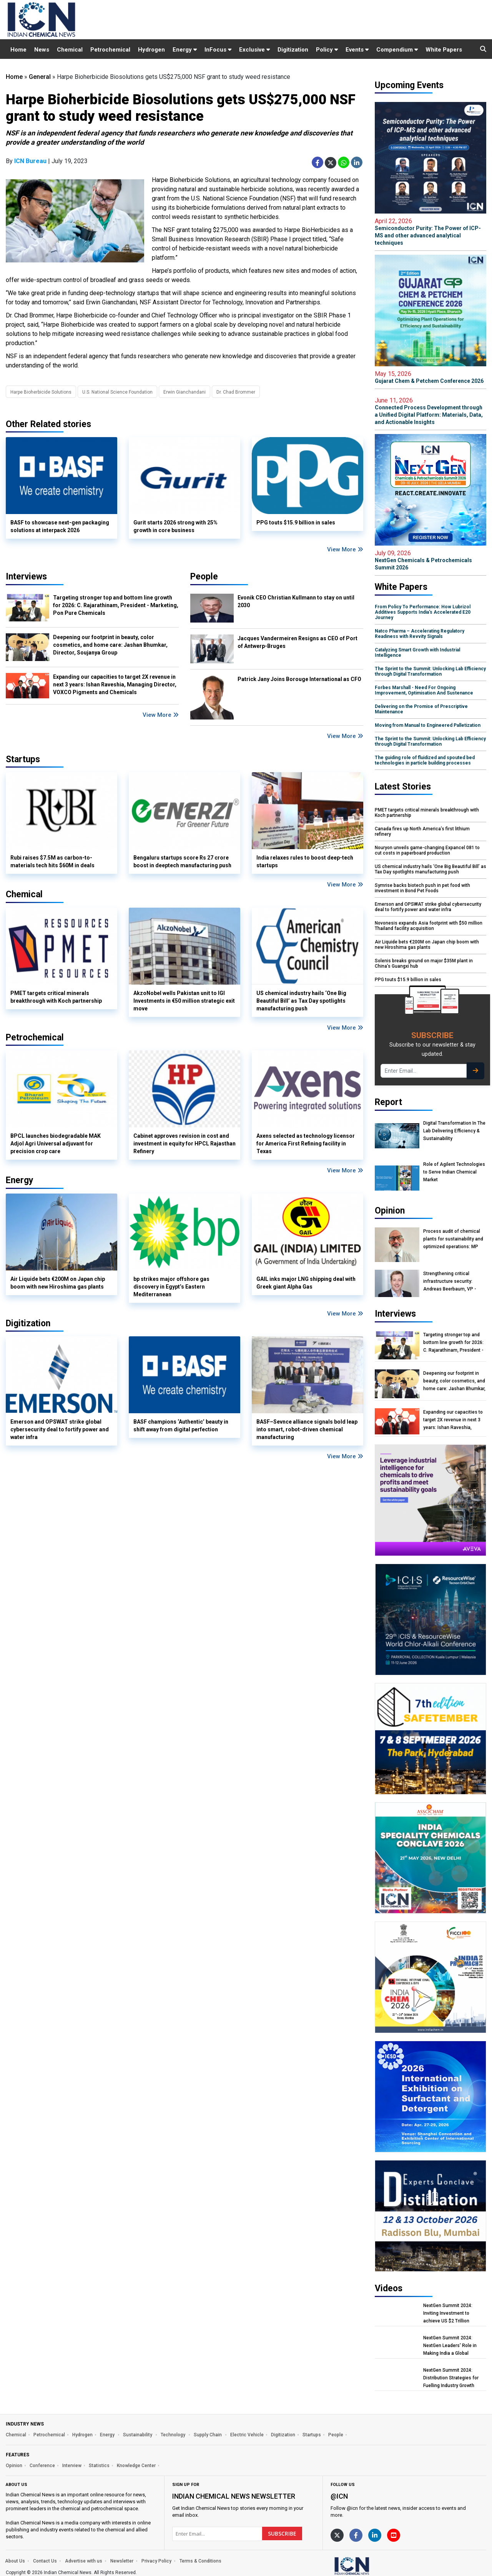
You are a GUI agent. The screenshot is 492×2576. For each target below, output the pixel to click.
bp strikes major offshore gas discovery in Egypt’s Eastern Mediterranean (171, 1286)
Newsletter (121, 2561)
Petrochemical (110, 49)
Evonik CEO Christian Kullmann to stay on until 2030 (296, 601)
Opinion (14, 2465)
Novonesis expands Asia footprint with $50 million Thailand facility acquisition (428, 925)
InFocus (217, 49)
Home (18, 49)
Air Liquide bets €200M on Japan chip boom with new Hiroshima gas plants (57, 1283)
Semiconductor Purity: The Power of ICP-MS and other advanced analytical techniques (430, 231)
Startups (312, 2434)
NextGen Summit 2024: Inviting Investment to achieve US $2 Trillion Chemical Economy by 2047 (453, 2313)
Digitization (293, 49)
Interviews (26, 576)
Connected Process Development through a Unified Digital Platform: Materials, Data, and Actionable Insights (430, 411)
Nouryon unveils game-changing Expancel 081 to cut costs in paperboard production (427, 850)
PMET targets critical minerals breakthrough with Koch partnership (56, 997)
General (40, 76)
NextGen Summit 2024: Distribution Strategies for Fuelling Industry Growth (451, 2377)
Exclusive (254, 49)
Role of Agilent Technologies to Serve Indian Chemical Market (454, 1172)
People (204, 576)
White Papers (444, 49)
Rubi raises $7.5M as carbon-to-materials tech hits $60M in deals (52, 861)
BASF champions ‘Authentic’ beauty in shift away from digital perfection (180, 1425)
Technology (173, 2434)
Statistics (99, 2465)
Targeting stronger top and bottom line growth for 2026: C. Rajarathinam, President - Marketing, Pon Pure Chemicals (115, 605)
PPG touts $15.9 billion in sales (295, 522)
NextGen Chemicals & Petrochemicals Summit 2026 (430, 560)
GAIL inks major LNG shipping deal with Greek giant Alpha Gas (306, 1283)
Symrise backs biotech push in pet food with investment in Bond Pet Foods (422, 888)
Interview (71, 2465)
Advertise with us (83, 2561)
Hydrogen (151, 49)
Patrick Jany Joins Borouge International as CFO (299, 679)
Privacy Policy (156, 2561)
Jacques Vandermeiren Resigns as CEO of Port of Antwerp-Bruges (297, 642)
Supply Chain (208, 2434)
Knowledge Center (136, 2465)
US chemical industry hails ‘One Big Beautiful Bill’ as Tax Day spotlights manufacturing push (301, 1001)
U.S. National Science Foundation (117, 392)
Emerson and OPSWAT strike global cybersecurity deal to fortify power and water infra (59, 1429)
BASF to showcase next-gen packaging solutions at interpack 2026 (59, 526)
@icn (339, 2496)
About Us (15, 2561)
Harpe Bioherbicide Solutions (40, 392)
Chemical (70, 49)
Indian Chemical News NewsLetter (233, 2496)
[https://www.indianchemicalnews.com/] (372, 2565)
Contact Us (45, 2561)
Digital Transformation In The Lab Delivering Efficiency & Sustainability (454, 1130)
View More (345, 549)
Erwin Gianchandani (184, 392)
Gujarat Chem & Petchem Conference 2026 (430, 377)
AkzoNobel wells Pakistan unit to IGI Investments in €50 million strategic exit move (184, 1001)
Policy (327, 49)
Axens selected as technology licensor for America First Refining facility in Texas (305, 1143)
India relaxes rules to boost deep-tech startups (304, 861)
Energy (185, 49)
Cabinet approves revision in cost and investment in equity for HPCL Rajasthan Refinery (184, 1143)
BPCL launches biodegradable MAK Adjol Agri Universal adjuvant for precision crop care (55, 1143)
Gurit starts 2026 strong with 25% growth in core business (175, 526)
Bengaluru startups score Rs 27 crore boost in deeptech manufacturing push (182, 861)
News (41, 49)
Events (357, 49)
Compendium (397, 49)
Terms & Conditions (200, 2561)
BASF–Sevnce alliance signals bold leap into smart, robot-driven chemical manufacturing (306, 1429)
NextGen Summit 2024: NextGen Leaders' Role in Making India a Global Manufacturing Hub (450, 2345)
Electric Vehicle (247, 2434)
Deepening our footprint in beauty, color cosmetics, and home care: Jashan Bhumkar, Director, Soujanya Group (110, 645)
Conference (42, 2465)
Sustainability (138, 2434)
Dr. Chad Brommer (235, 392)
